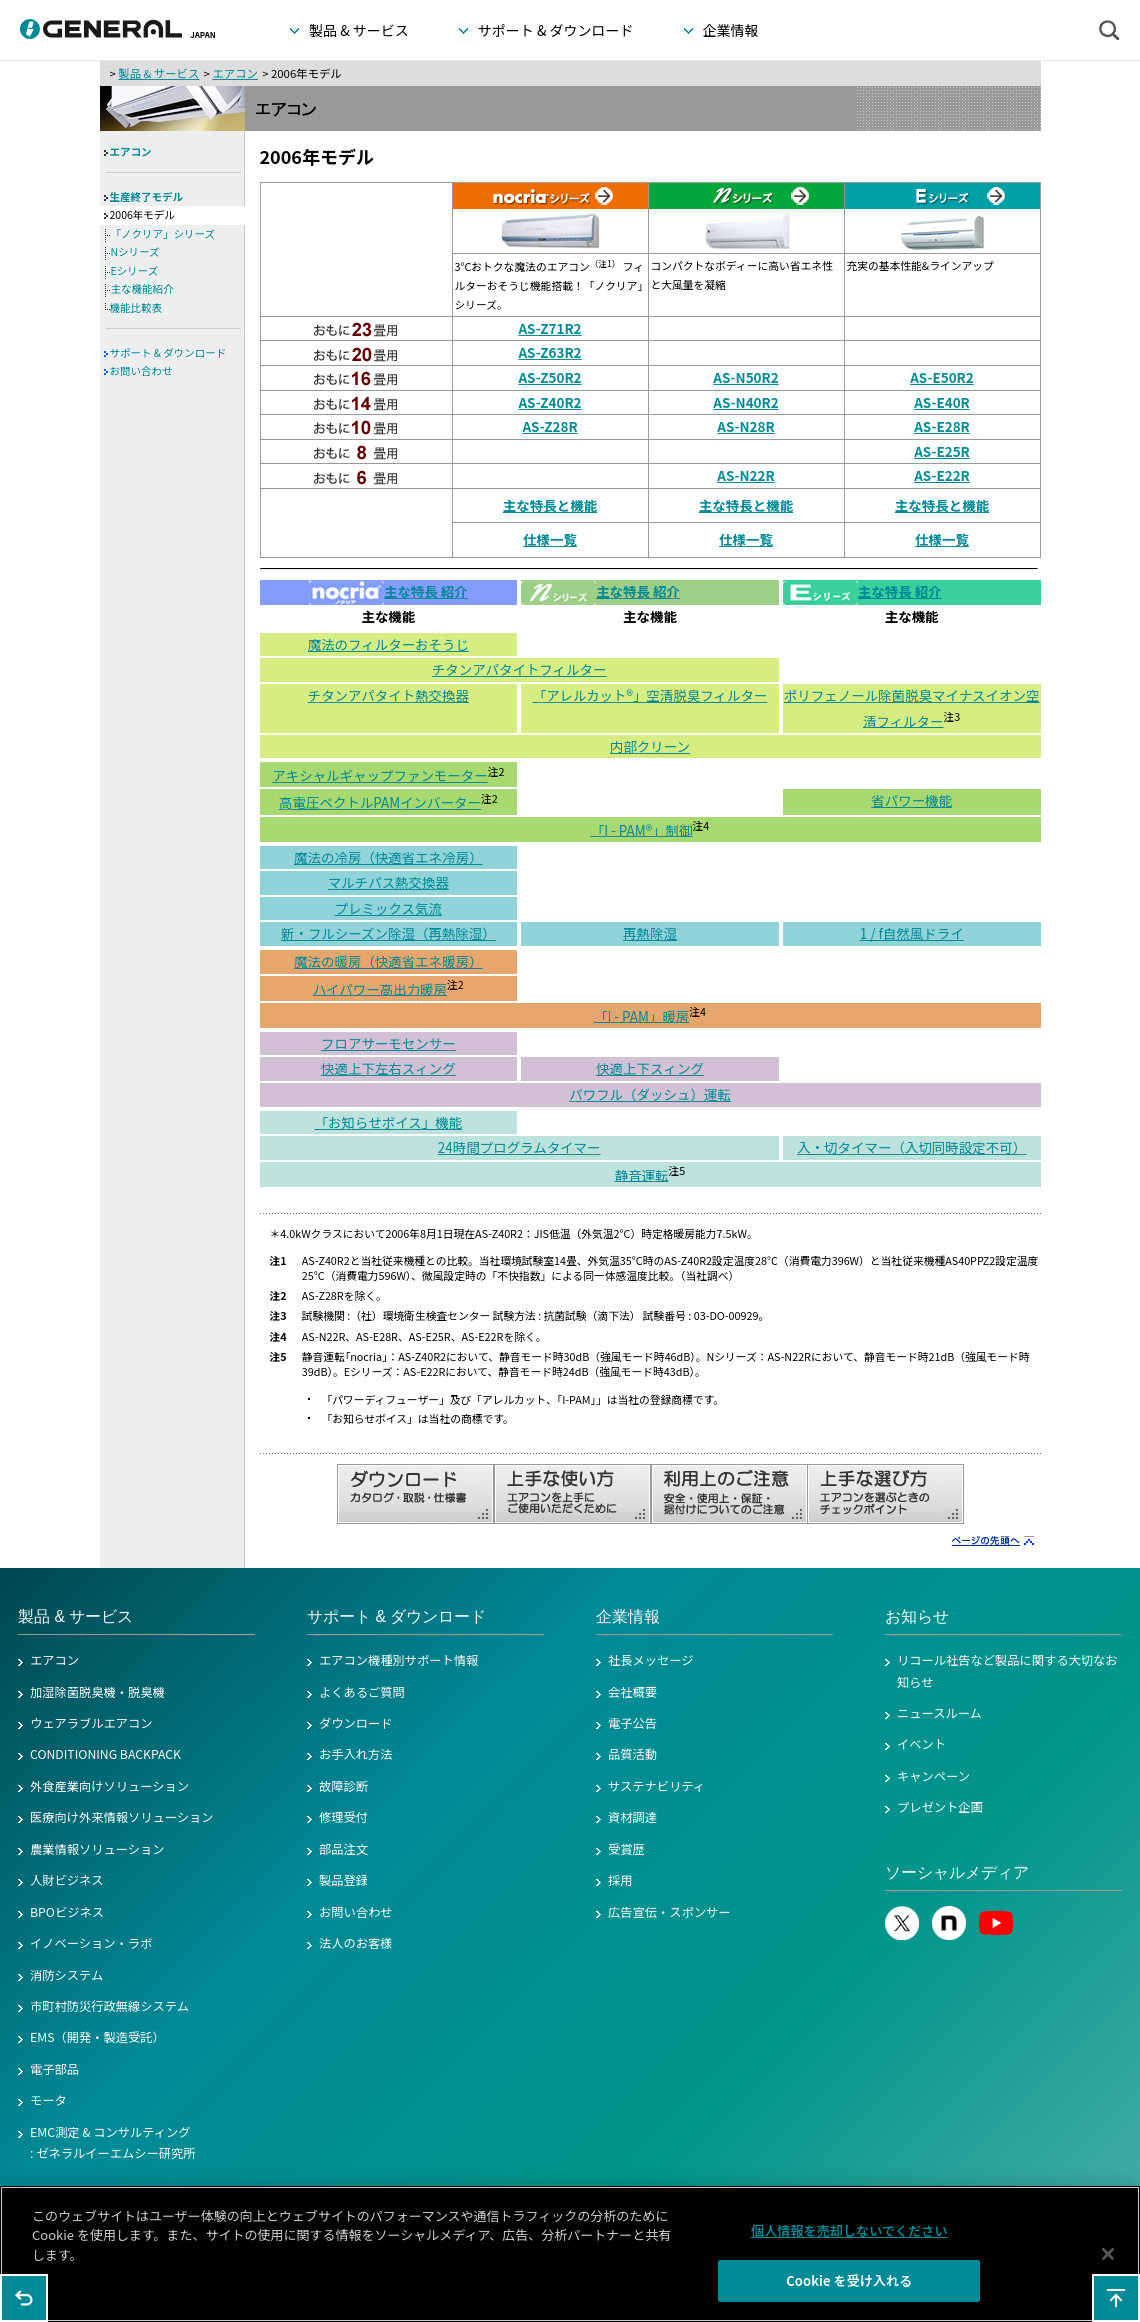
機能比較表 (136, 307)
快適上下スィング (650, 1068)
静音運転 (642, 1174)
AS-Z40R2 (549, 402)
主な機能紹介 (142, 288)
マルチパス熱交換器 (388, 882)
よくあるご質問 (362, 1692)
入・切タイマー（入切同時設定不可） (911, 1147)
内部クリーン (650, 746)
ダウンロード (356, 1723)
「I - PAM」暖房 (641, 1015)
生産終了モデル (147, 196)
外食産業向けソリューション (109, 1786)
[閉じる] (1108, 2262)
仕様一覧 (550, 539)
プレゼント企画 (940, 1807)
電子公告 (632, 1723)
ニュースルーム (939, 1713)
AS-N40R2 (745, 402)
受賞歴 (626, 1849)
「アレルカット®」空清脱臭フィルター (650, 695)
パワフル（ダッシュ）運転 (650, 1094)
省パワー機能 (911, 800)
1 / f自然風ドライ (912, 933)
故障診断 (343, 1786)
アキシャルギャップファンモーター (380, 775)
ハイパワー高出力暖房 (380, 988)
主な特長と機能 (550, 505)
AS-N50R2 (745, 377)
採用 (620, 1880)
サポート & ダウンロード (168, 352)
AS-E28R (942, 426)
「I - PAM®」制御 (642, 829)
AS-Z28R (549, 426)
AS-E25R (942, 451)
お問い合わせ (141, 370)
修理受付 (343, 1817)
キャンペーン (933, 1776)
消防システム (66, 1975)
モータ (48, 2100)
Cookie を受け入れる (849, 2289)
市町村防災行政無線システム (109, 2006)
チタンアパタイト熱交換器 (388, 695)
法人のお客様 (356, 1943)
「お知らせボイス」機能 (388, 1122)
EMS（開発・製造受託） (97, 2037)
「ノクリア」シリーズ (163, 233)
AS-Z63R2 (549, 352)
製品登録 (343, 1880)
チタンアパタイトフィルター (519, 669)
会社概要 (632, 1692)
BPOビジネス (67, 1912)
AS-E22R (942, 475)
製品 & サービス (158, 73)
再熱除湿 (650, 933)
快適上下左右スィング (388, 1068)
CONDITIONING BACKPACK (105, 1754)
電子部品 (54, 2069)
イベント (921, 1744)
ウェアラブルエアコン (91, 1723)
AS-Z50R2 (549, 377)
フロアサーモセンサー (388, 1043)
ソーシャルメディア (957, 1872)
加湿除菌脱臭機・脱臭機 (97, 1692)
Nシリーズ (135, 251)
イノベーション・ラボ (91, 1943)
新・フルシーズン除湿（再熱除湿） (388, 933)
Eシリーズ (135, 270)
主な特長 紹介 (388, 591)
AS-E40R (942, 402)
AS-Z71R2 (549, 328)
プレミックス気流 (388, 908)
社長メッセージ (651, 1660)
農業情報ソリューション (97, 1849)
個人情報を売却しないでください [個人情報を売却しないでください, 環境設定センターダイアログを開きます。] (849, 2238)
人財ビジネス (67, 1880)
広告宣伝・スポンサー (669, 1912)
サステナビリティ (656, 1786)
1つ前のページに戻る (24, 2298)
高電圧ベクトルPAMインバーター (380, 802)
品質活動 (632, 1754)
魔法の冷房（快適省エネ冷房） (388, 857)
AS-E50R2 (942, 377)
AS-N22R (745, 475)
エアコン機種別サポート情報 (398, 1660)
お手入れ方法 (356, 1754)
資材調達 (632, 1817)
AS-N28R (745, 426)
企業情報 (628, 1616)
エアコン (234, 73)
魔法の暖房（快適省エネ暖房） (388, 961)
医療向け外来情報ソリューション (122, 1817)
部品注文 (343, 1849)
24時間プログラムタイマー (519, 1147)
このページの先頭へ (1116, 2298)
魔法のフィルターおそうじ (388, 644)
